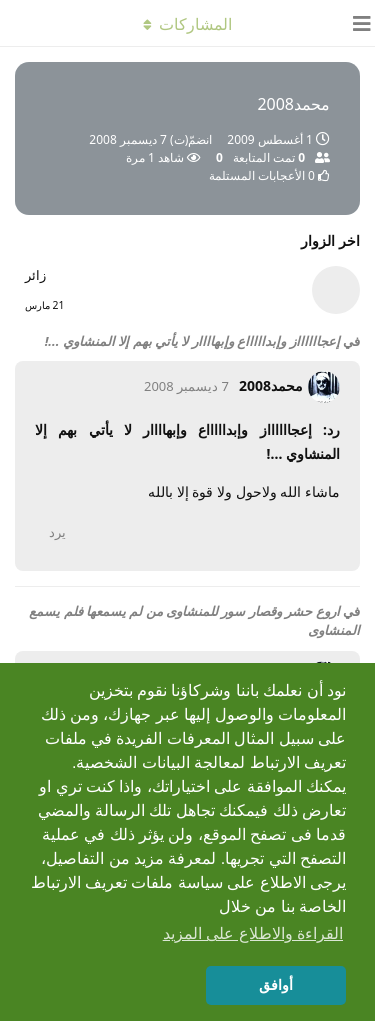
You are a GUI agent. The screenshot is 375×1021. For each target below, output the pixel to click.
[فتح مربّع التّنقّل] (355, 23)
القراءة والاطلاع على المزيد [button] (253, 933)
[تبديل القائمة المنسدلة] (188, 23)
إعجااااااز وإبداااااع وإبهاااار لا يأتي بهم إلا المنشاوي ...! (192, 341)
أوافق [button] (276, 985)
